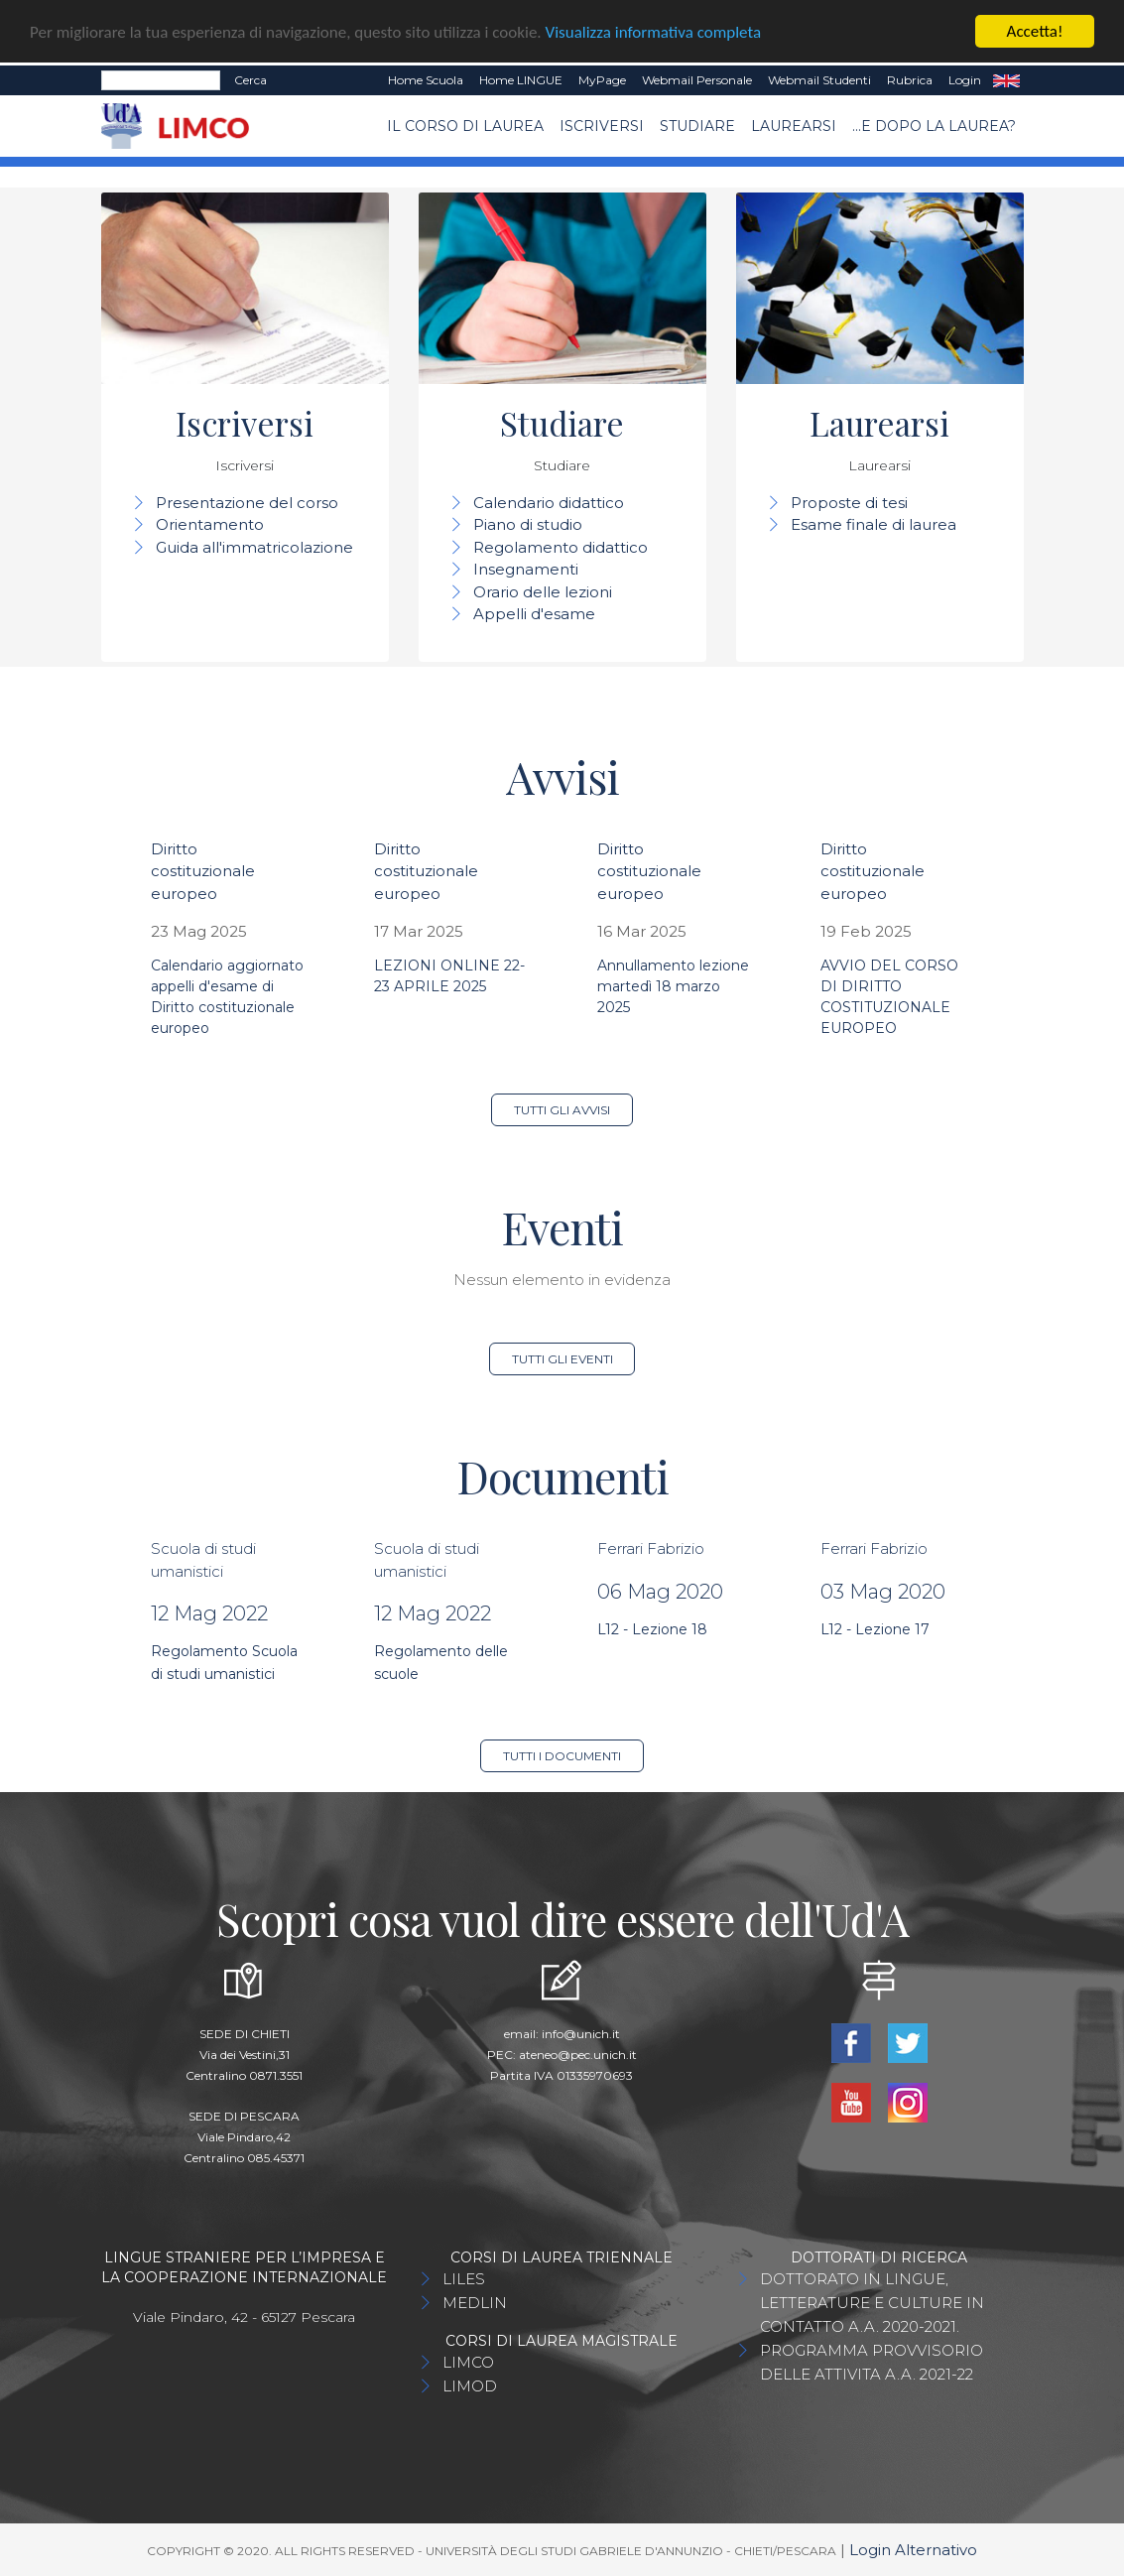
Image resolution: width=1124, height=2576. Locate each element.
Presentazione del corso (247, 502)
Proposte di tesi (849, 502)
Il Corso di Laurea (465, 126)
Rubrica (910, 79)
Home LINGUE (520, 79)
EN (1006, 80)
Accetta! (1035, 31)
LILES (463, 2278)
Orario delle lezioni (542, 591)
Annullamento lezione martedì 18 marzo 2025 (673, 986)
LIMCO (468, 2362)
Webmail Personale (697, 79)
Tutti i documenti (562, 1755)
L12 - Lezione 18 (652, 1629)
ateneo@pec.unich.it (578, 2054)
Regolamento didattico (560, 547)
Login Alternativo (913, 2549)
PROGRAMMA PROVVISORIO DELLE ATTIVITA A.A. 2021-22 (871, 2362)
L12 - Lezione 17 (875, 1629)
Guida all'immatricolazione (254, 547)
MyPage (602, 79)
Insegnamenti (525, 569)
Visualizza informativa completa (654, 32)
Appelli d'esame (534, 613)
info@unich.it (581, 2033)
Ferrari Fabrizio (650, 1548)
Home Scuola (425, 79)
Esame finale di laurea (873, 524)
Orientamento (210, 524)
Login (964, 79)
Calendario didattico (548, 502)
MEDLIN (474, 2302)
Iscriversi (602, 126)
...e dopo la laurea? (934, 126)
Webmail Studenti (819, 79)
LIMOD (469, 2386)
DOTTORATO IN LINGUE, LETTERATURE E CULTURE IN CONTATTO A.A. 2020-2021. (872, 2302)
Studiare (697, 126)
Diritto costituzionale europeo (203, 871)
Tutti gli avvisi (562, 1109)
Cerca (250, 79)
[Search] (160, 80)
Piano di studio (527, 524)
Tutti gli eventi (562, 1359)
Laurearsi (793, 126)
